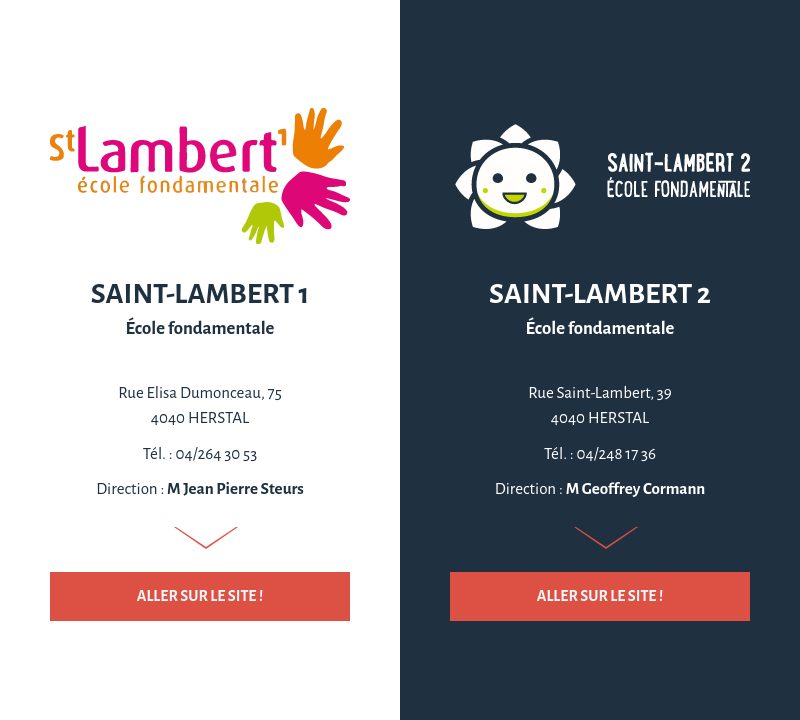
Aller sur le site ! (200, 596)
